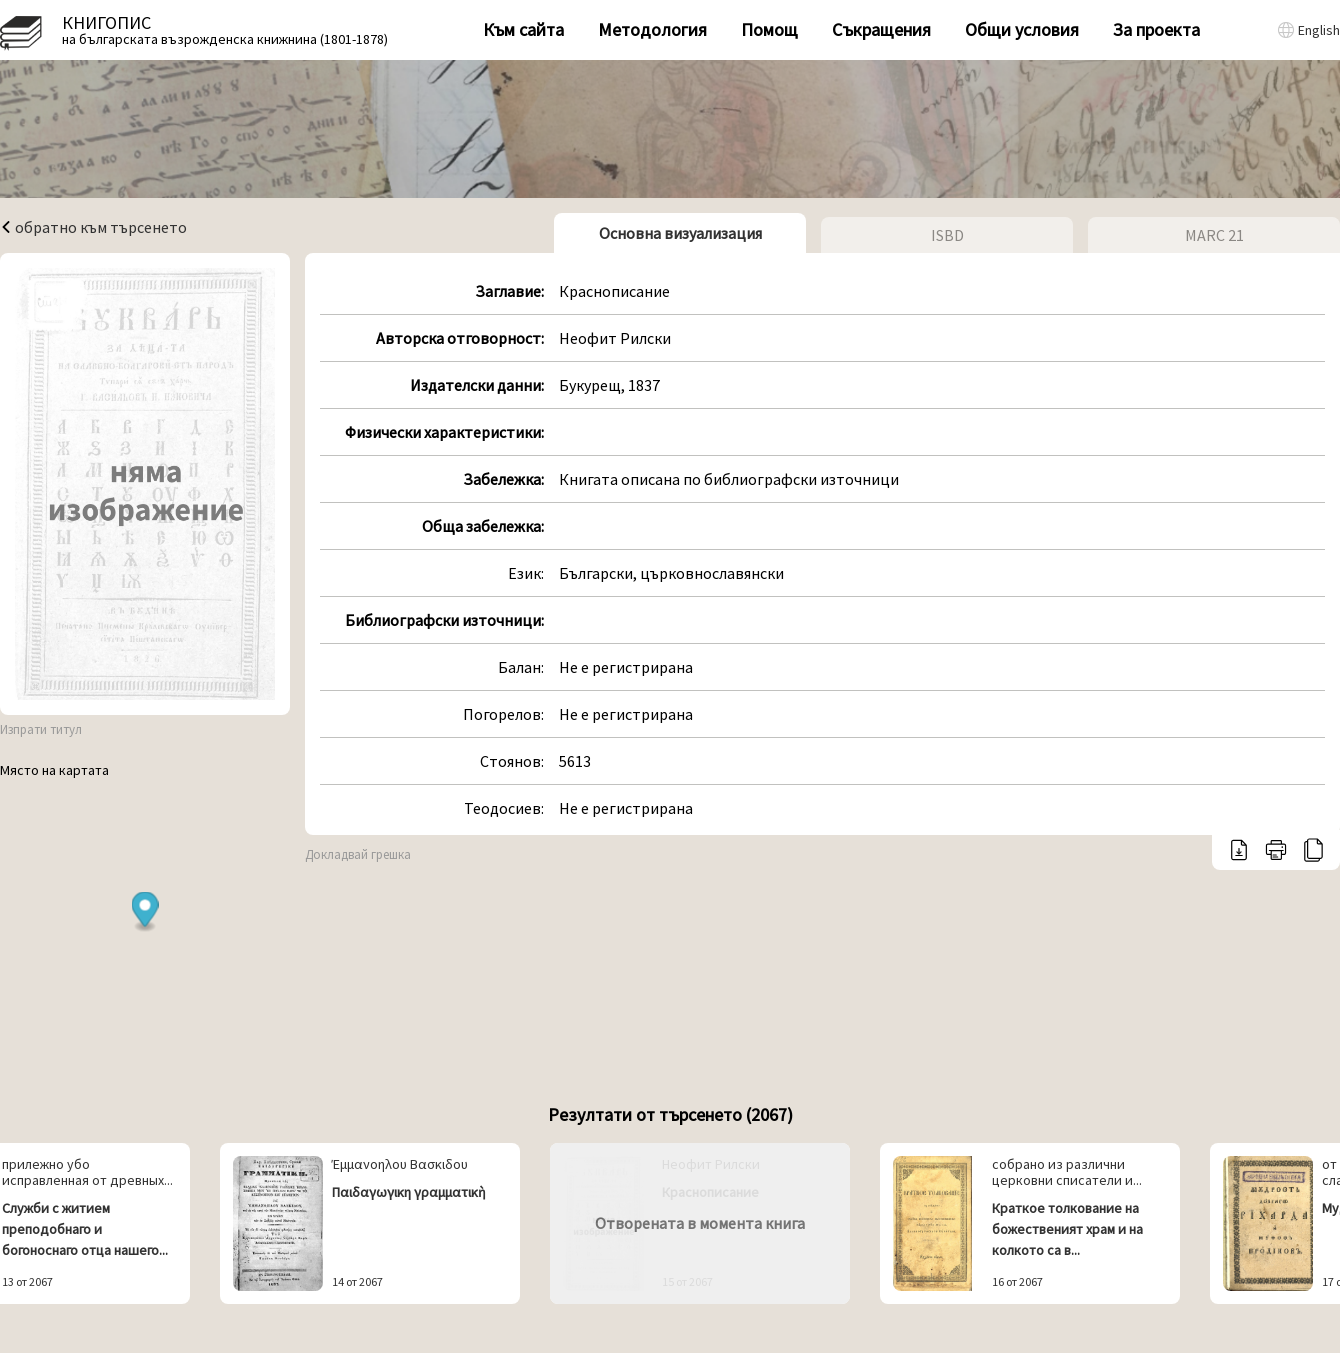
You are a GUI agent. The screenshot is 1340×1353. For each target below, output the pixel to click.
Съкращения (881, 29)
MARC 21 (1214, 235)
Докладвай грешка (358, 854)
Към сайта (523, 29)
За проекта (1156, 29)
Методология (652, 29)
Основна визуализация (680, 233)
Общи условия (1022, 29)
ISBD (947, 235)
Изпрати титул (41, 729)
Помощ (769, 29)
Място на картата (54, 770)
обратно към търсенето (93, 227)
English (1319, 30)
